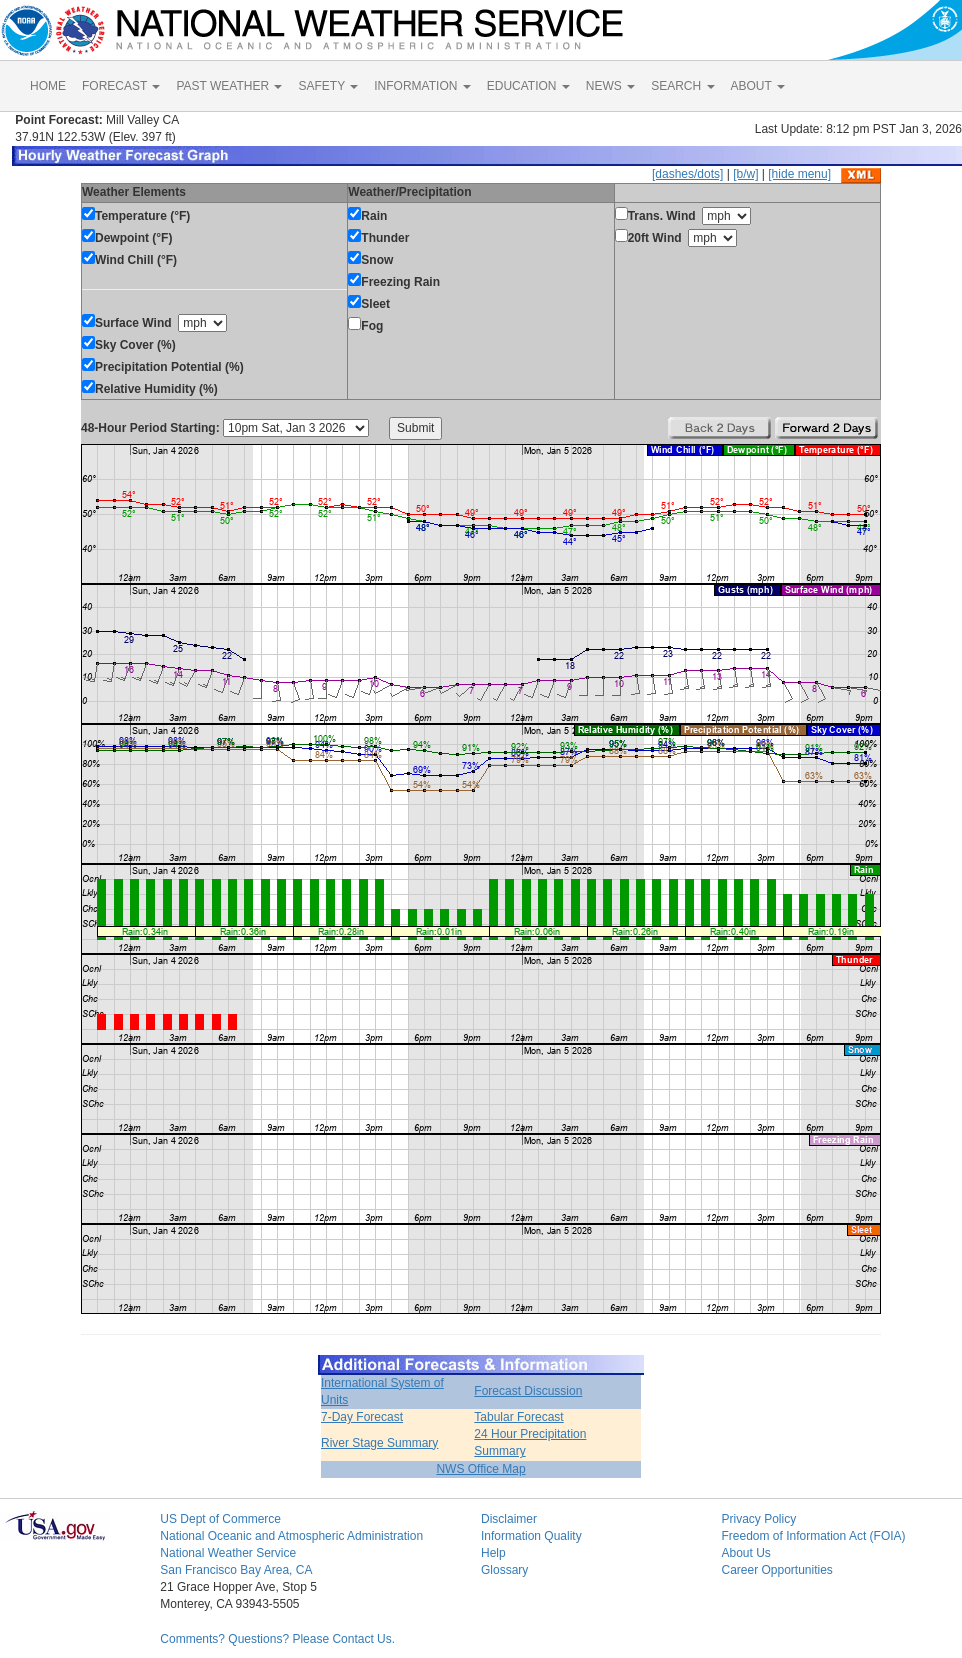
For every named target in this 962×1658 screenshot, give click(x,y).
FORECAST (121, 86)
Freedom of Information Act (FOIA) (813, 1536)
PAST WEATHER (229, 86)
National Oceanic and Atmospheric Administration (291, 1536)
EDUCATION (528, 86)
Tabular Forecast (518, 1417)
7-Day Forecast (362, 1417)
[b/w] (745, 174)
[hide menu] (799, 174)
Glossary (504, 1570)
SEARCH (682, 86)
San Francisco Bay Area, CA (236, 1570)
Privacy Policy (758, 1519)
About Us (745, 1553)
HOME (48, 86)
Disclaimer (509, 1519)
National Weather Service (228, 1553)
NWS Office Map (480, 1469)
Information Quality (531, 1536)
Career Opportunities (776, 1570)
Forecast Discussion (528, 1391)
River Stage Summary (379, 1443)
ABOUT (758, 86)
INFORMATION (422, 86)
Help (493, 1553)
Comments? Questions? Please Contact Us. (277, 1639)
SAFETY (328, 86)
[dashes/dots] (687, 174)
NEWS (610, 86)
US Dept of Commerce (220, 1519)
